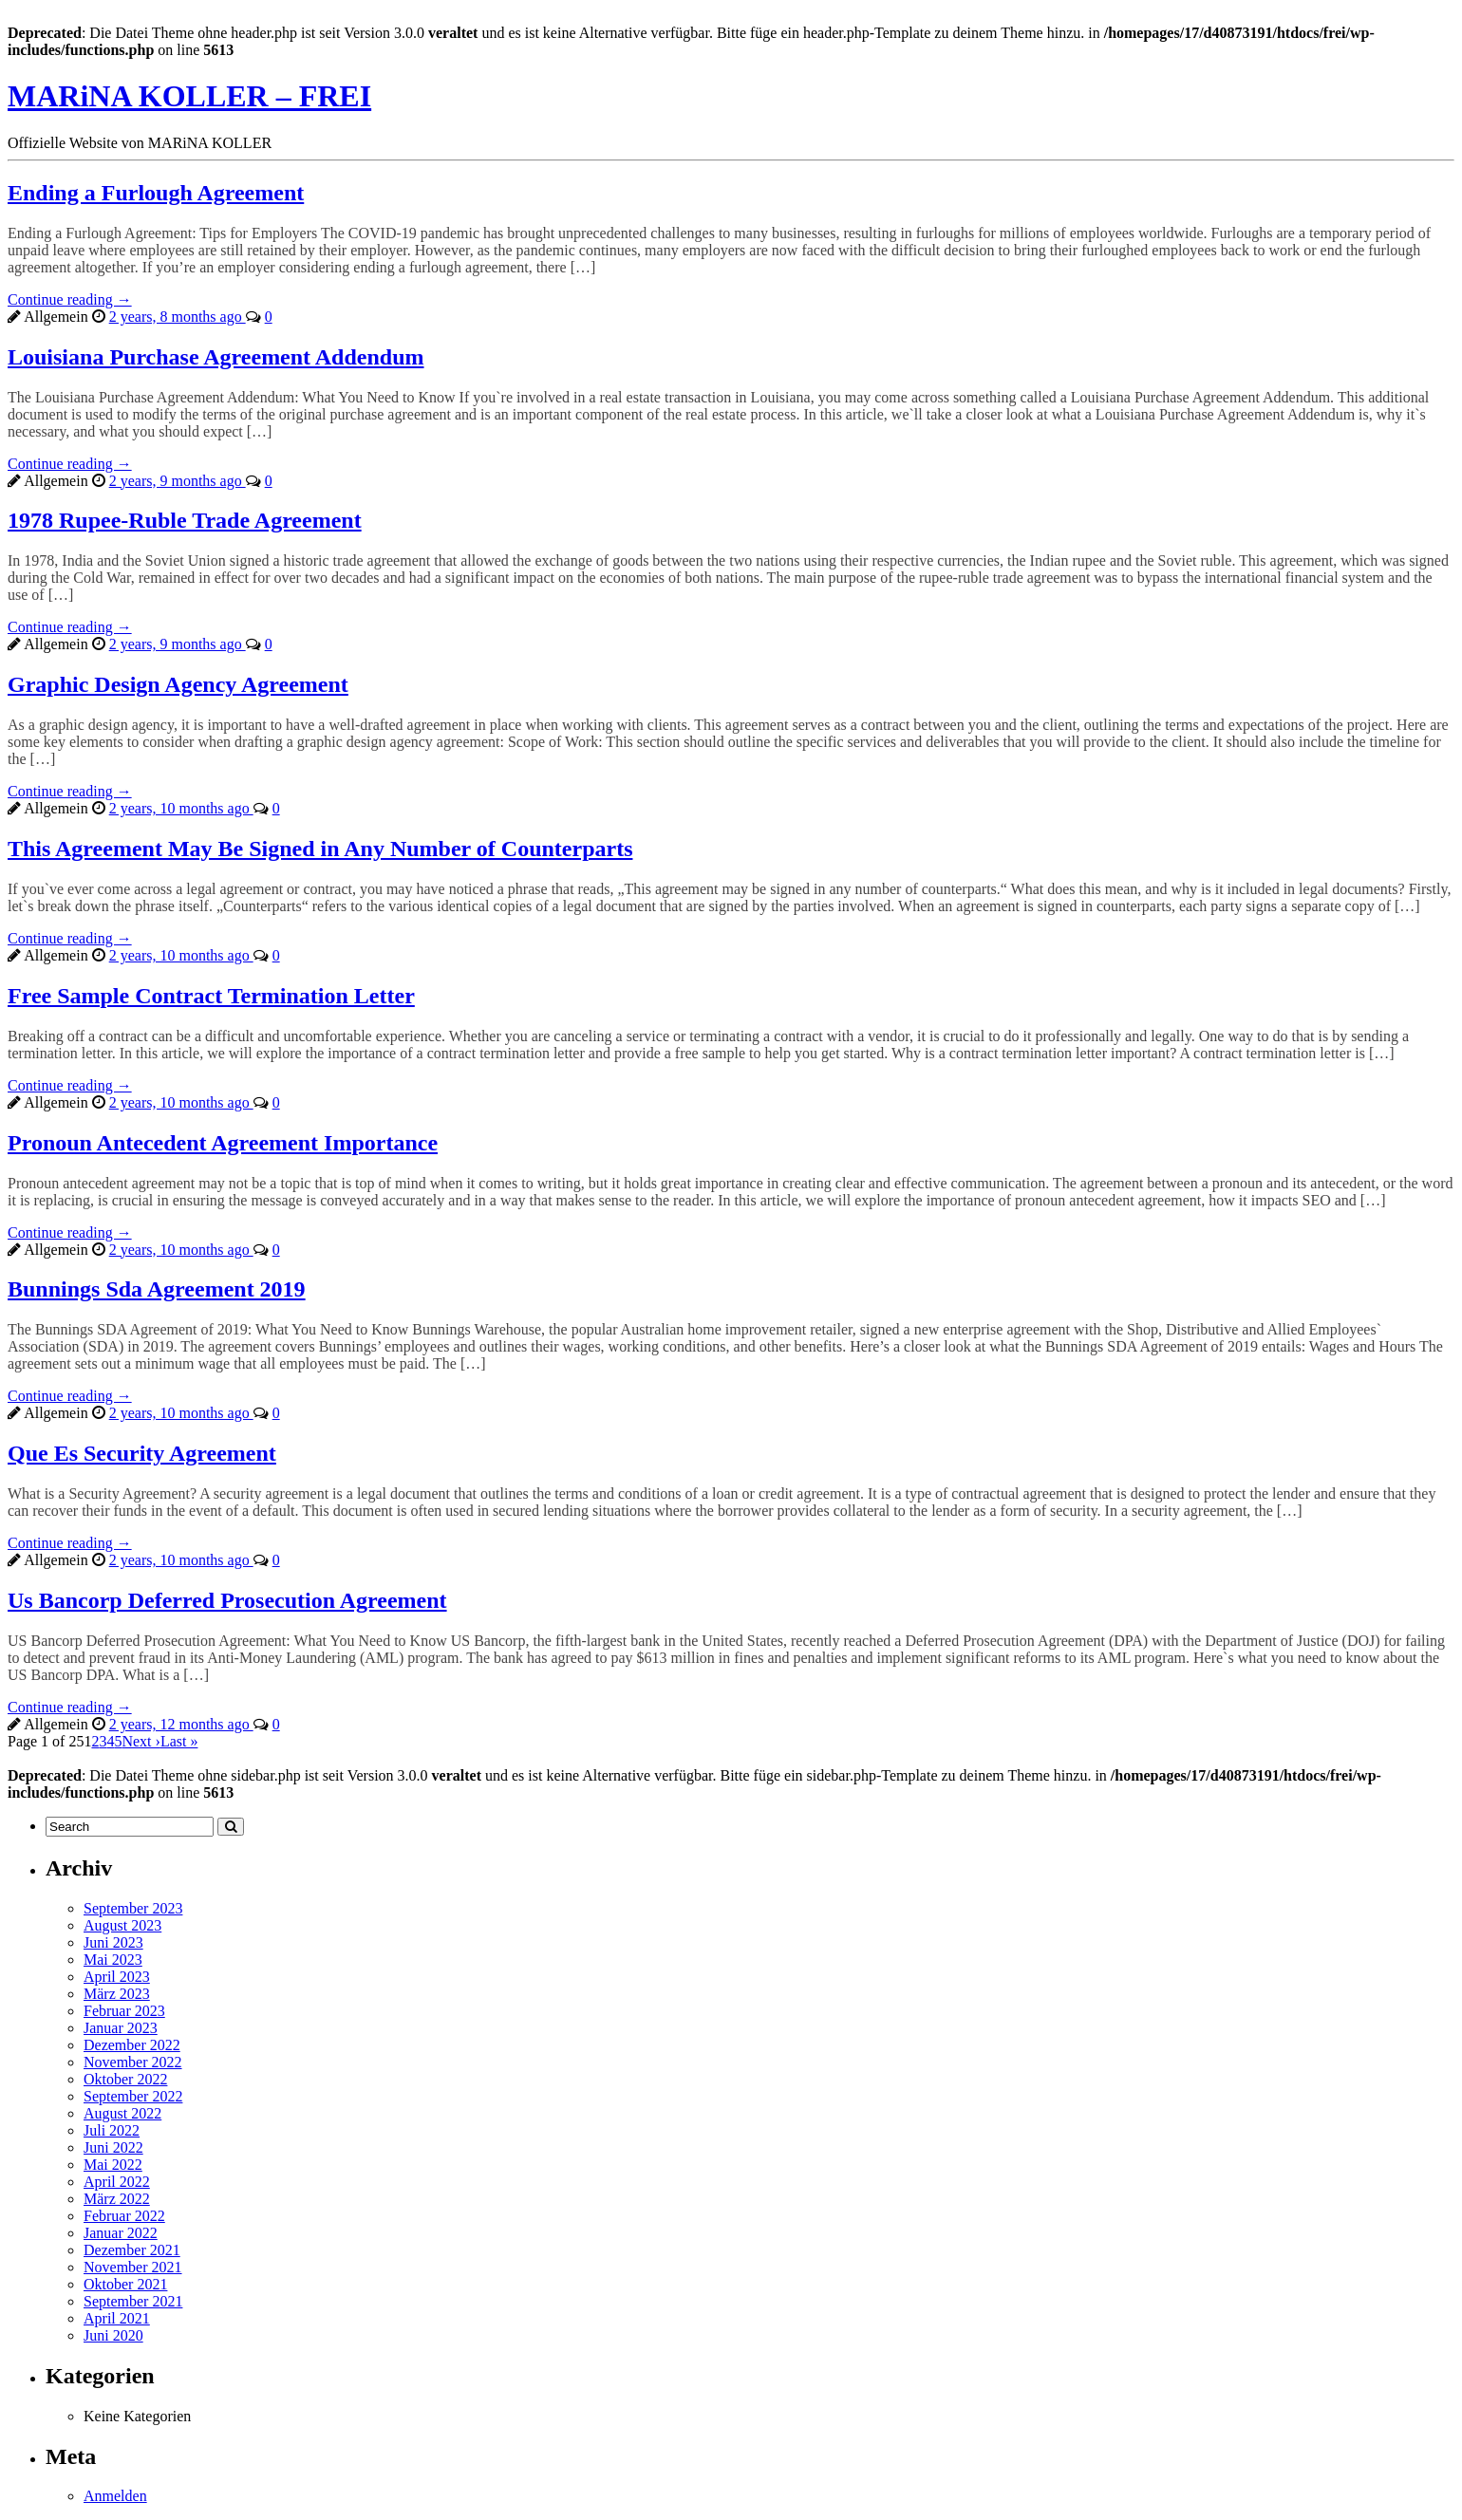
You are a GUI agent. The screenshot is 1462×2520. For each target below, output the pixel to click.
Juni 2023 (113, 1942)
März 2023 (117, 1994)
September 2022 (133, 2096)
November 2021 (133, 2267)
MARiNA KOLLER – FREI (189, 96)
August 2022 (122, 2113)
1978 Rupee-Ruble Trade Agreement (185, 520)
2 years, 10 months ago (181, 808)
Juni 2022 (113, 2147)
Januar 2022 (121, 2233)
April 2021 (117, 2318)
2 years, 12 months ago (181, 1724)
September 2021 (133, 2301)
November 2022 (133, 2062)
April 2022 (117, 2182)
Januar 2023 (121, 2028)
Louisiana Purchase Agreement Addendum (216, 357)
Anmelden (115, 2496)
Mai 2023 (113, 1959)
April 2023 (117, 1977)
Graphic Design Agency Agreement (178, 684)
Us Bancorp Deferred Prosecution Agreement (227, 1600)
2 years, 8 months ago (177, 316)
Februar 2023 (124, 2011)
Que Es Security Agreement (142, 1453)
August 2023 (122, 1925)
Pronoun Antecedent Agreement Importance (223, 1142)
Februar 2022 (124, 2216)
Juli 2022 (112, 2130)
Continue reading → (70, 299)
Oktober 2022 (125, 2079)
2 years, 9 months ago (177, 481)
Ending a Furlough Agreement (156, 192)
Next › (140, 1741)
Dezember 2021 (132, 2250)
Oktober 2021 (125, 2284)
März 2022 (117, 2199)
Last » (179, 1741)
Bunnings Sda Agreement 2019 (157, 1289)
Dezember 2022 (132, 2045)
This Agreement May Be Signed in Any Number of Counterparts (320, 848)
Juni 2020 (113, 2335)
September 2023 (133, 1908)
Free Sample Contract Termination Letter (211, 995)
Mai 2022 (113, 2164)
